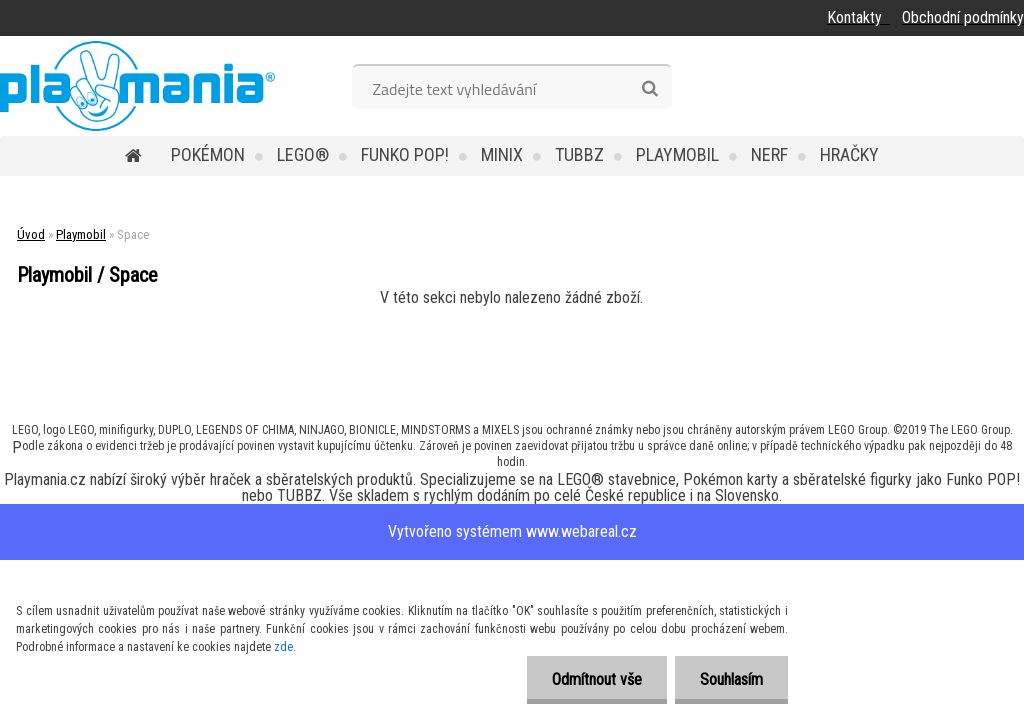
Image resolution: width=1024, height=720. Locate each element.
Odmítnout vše (597, 679)
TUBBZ (579, 154)
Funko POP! (405, 154)
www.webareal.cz (581, 531)
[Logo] (137, 86)
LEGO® (303, 154)
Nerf (769, 154)
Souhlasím (731, 679)
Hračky (849, 154)
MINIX (502, 154)
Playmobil (677, 154)
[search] (649, 89)
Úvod (31, 234)
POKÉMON (208, 154)
